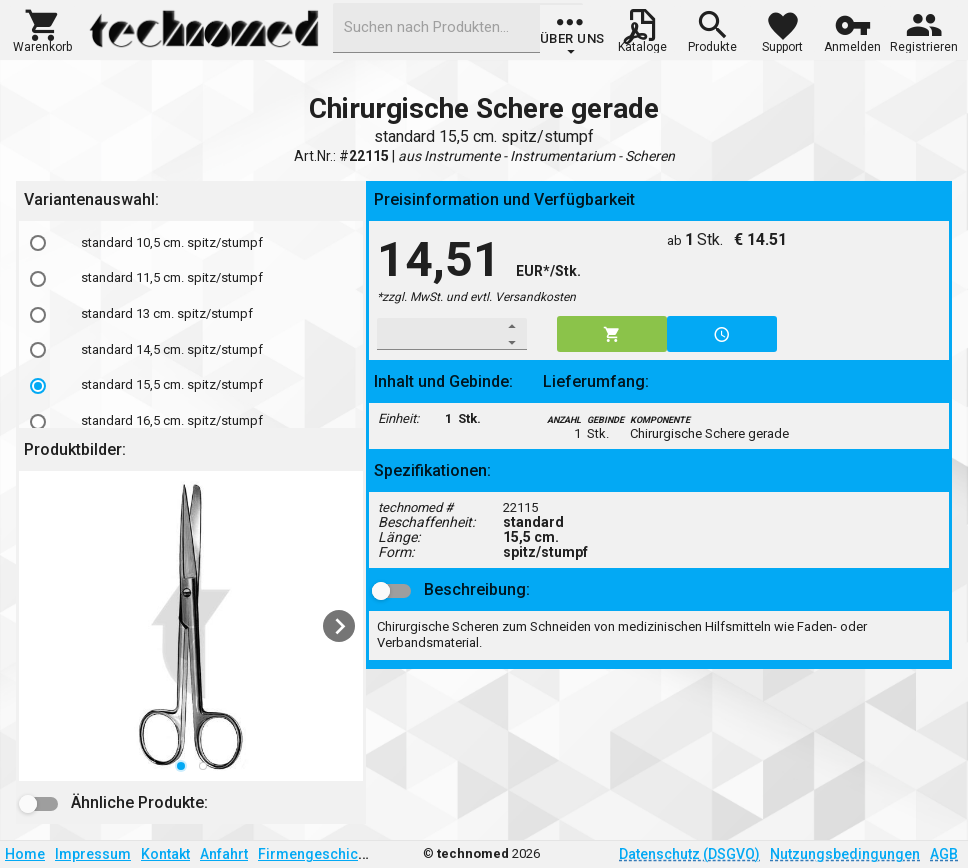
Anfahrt (224, 854)
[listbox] (191, 626)
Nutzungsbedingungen (845, 854)
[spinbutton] (438, 334)
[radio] (38, 243)
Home (25, 854)
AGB (944, 854)
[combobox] (458, 28)
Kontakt (165, 854)
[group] (572, 35)
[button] (42, 29)
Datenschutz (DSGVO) (689, 854)
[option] (191, 243)
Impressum (93, 854)
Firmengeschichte (318, 854)
